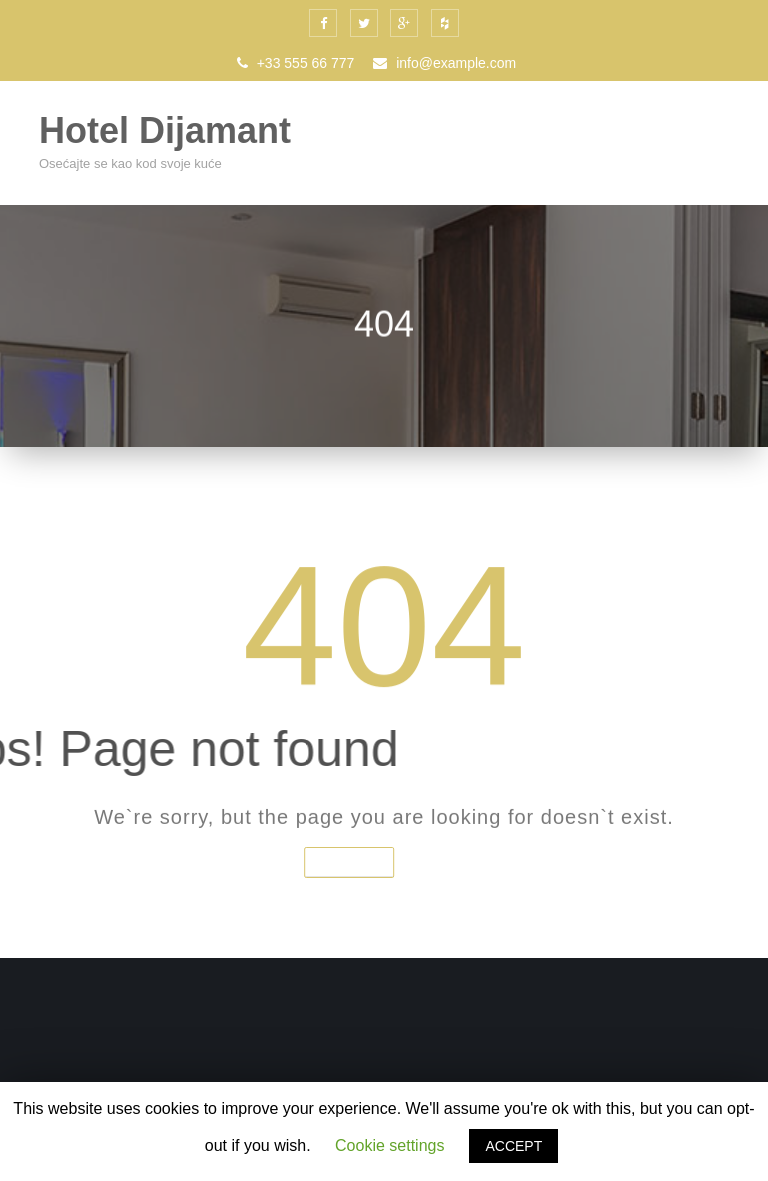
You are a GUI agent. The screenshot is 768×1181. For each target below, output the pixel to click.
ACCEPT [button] (513, 1146)
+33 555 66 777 (296, 63)
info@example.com (444, 63)
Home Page (330, 862)
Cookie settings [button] (389, 1145)
